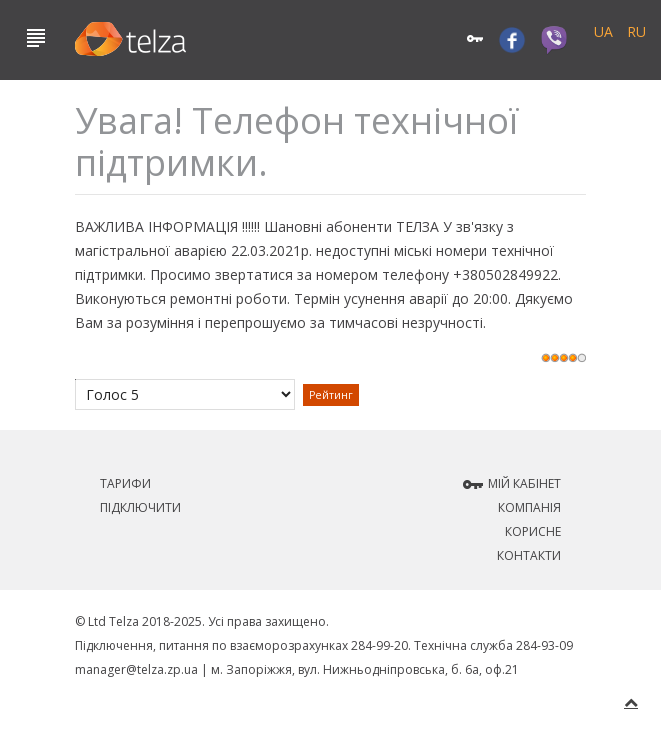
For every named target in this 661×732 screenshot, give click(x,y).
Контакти (529, 555)
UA (605, 31)
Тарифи (125, 483)
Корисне (533, 531)
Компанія (529, 507)
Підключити (140, 507)
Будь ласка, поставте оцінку (75, 379)
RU (636, 31)
